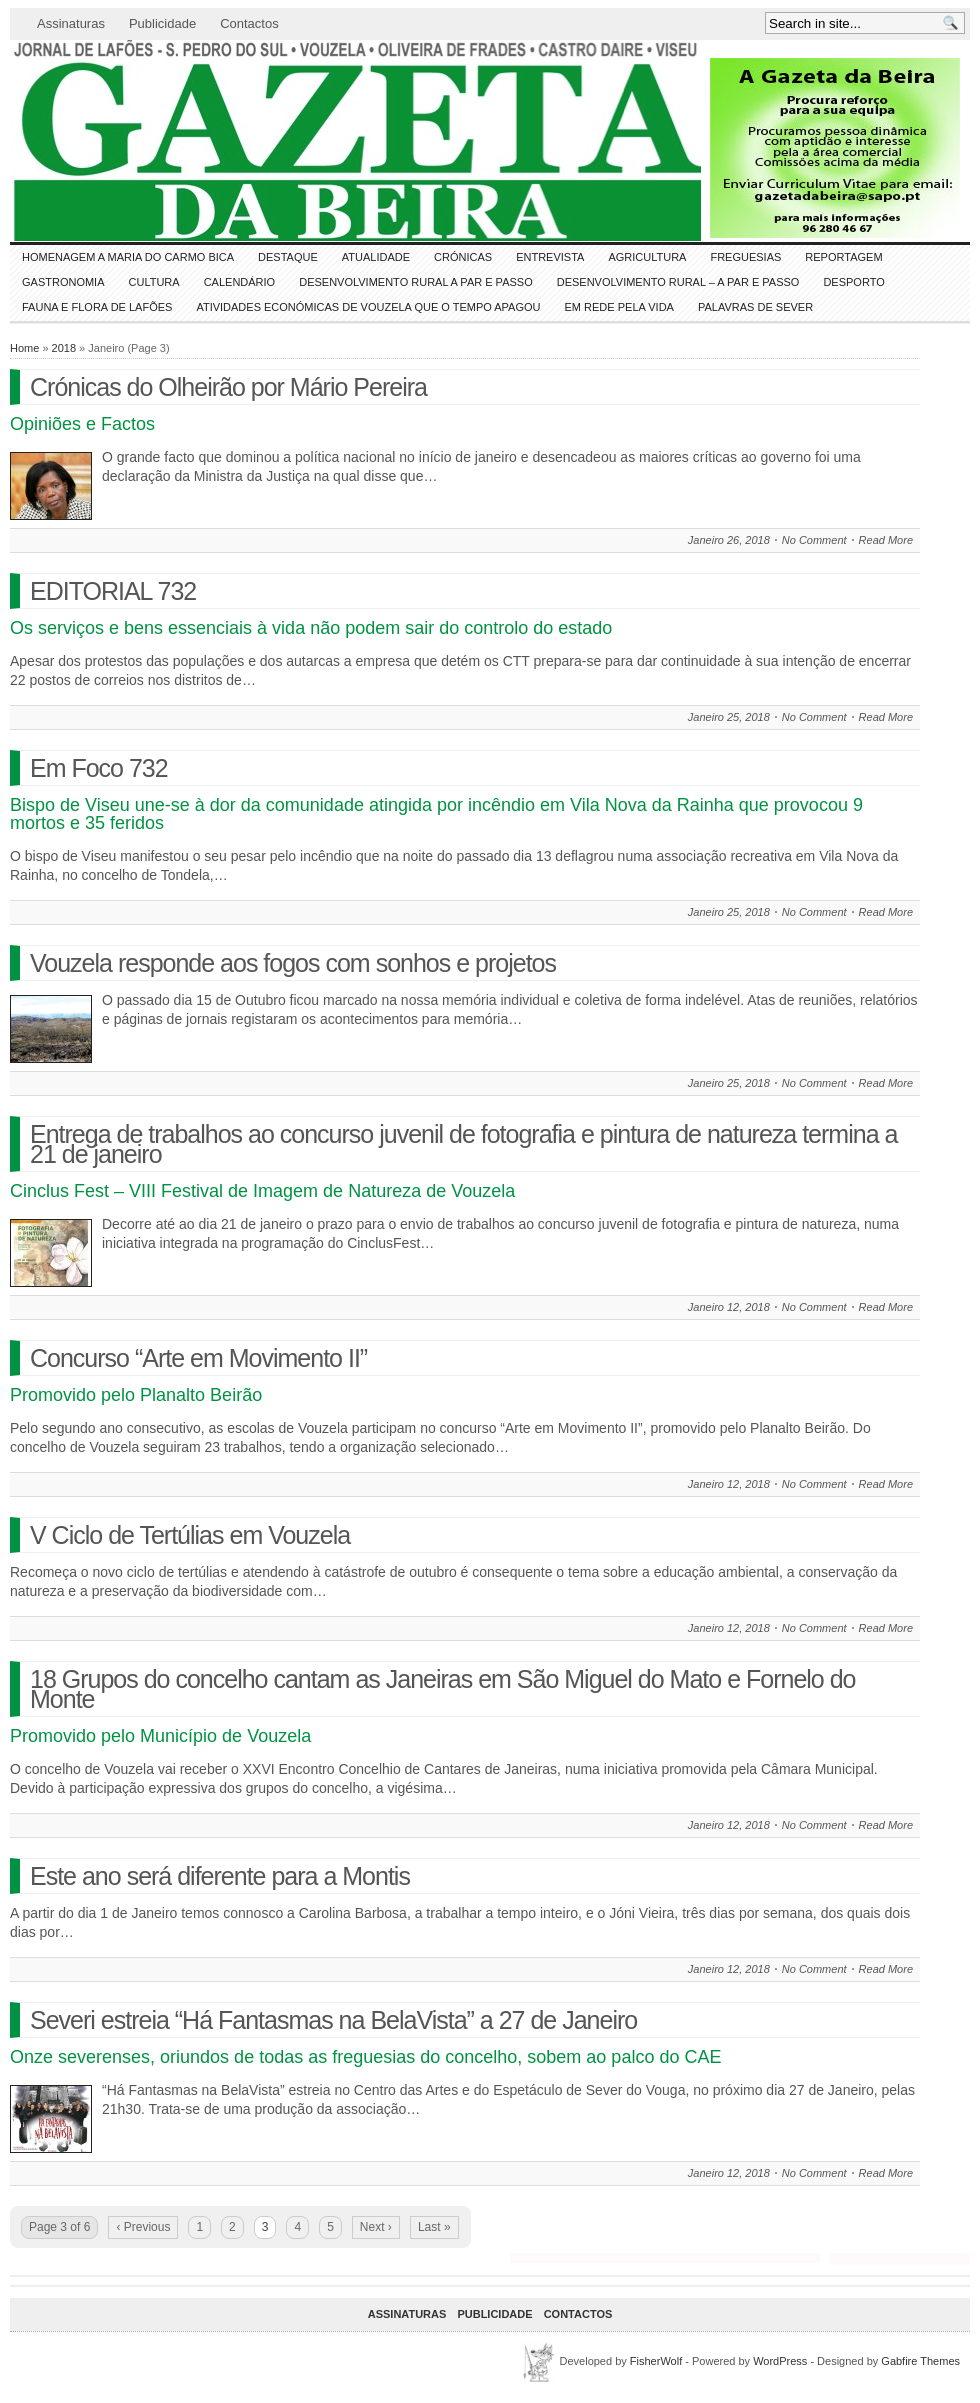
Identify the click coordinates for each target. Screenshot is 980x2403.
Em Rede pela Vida (619, 307)
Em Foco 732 (99, 768)
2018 (64, 348)
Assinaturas (71, 23)
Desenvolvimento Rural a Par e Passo (416, 282)
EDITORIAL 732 (113, 591)
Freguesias (745, 257)
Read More (886, 540)
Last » (434, 2227)
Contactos (249, 23)
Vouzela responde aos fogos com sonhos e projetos (293, 963)
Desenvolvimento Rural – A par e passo (678, 282)
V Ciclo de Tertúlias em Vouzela (190, 1535)
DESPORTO (853, 282)
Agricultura (647, 257)
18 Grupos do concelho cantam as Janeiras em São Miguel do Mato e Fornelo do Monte (443, 1689)
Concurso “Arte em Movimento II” (198, 1358)
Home (24, 348)
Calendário (240, 282)
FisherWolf (656, 2361)
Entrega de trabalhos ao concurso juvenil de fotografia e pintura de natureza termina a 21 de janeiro (463, 1144)
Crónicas (463, 257)
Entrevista (550, 257)
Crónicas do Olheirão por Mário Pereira (228, 387)
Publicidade (162, 23)
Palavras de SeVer (755, 307)
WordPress (780, 2361)
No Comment (814, 540)
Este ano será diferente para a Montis (220, 1876)
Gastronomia (63, 282)
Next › (376, 2227)
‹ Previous (143, 2227)
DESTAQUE (288, 257)
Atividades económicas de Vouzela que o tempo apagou (368, 307)
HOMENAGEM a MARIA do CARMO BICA (128, 257)
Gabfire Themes (920, 2361)
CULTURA (154, 282)
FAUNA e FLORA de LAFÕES (97, 307)
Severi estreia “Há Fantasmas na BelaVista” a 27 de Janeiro (333, 2020)
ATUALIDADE (376, 257)
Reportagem (843, 257)
